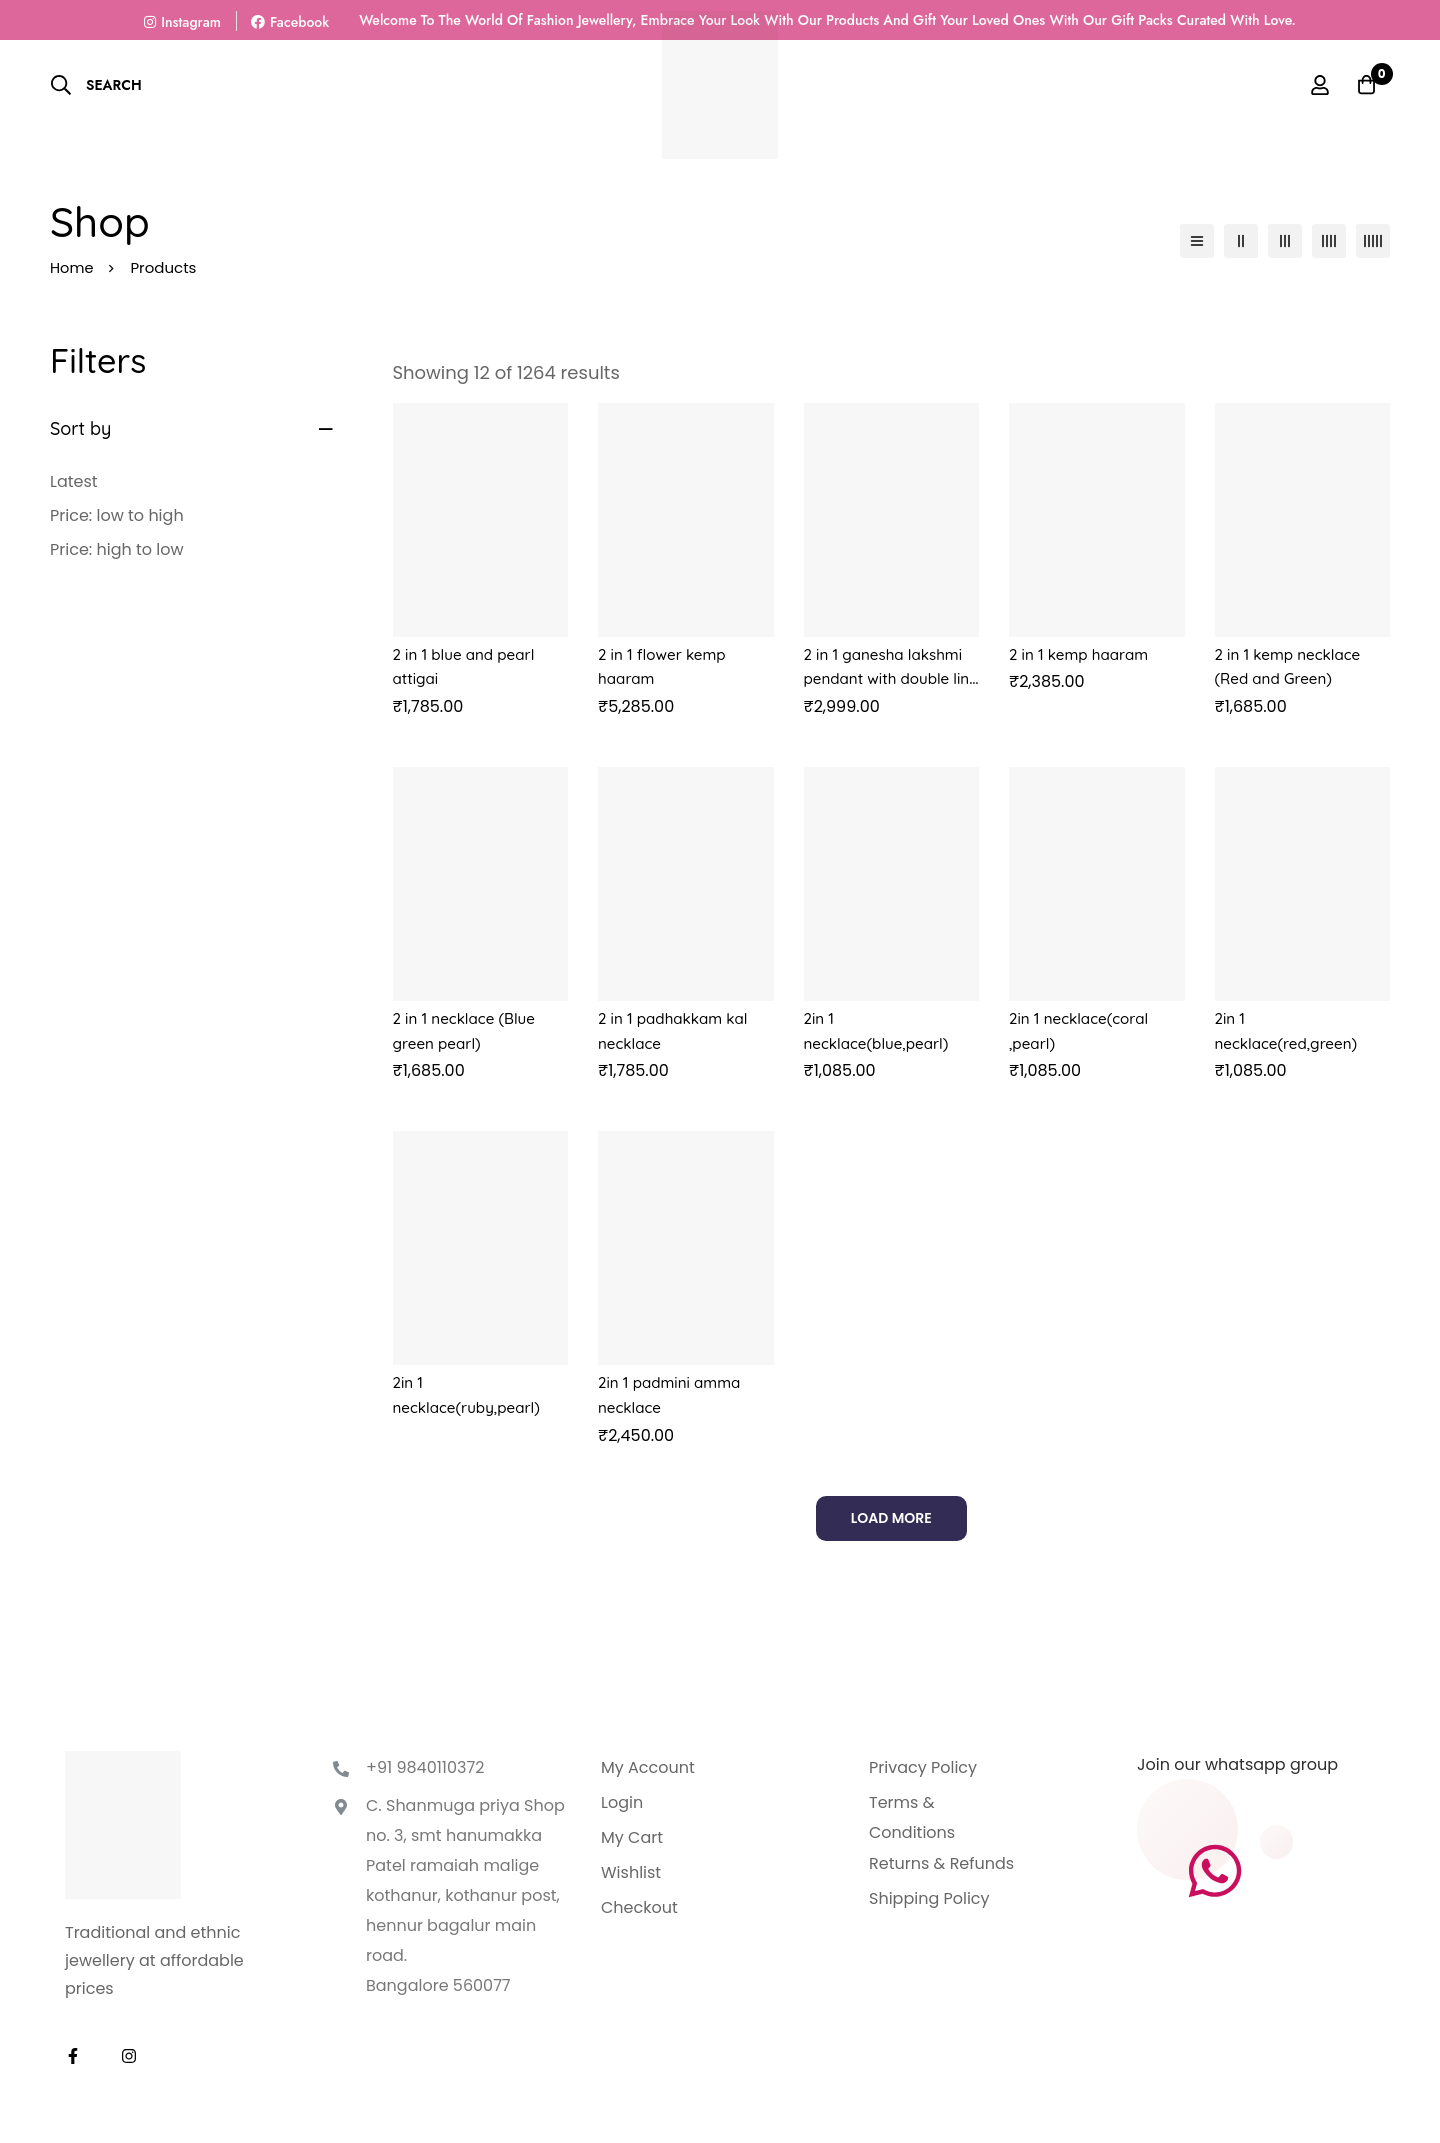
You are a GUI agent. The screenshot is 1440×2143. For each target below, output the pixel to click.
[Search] (96, 85)
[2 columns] (1241, 241)
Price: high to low (117, 549)
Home (72, 267)
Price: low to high (117, 515)
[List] (1197, 241)
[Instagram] (129, 2052)
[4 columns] (1329, 241)
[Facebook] (73, 2052)
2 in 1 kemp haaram (1082, 654)
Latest (74, 481)
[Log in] (1314, 85)
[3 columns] (1285, 241)
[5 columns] (1373, 241)
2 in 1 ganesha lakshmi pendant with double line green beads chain (888, 678)
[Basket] (1364, 85)
